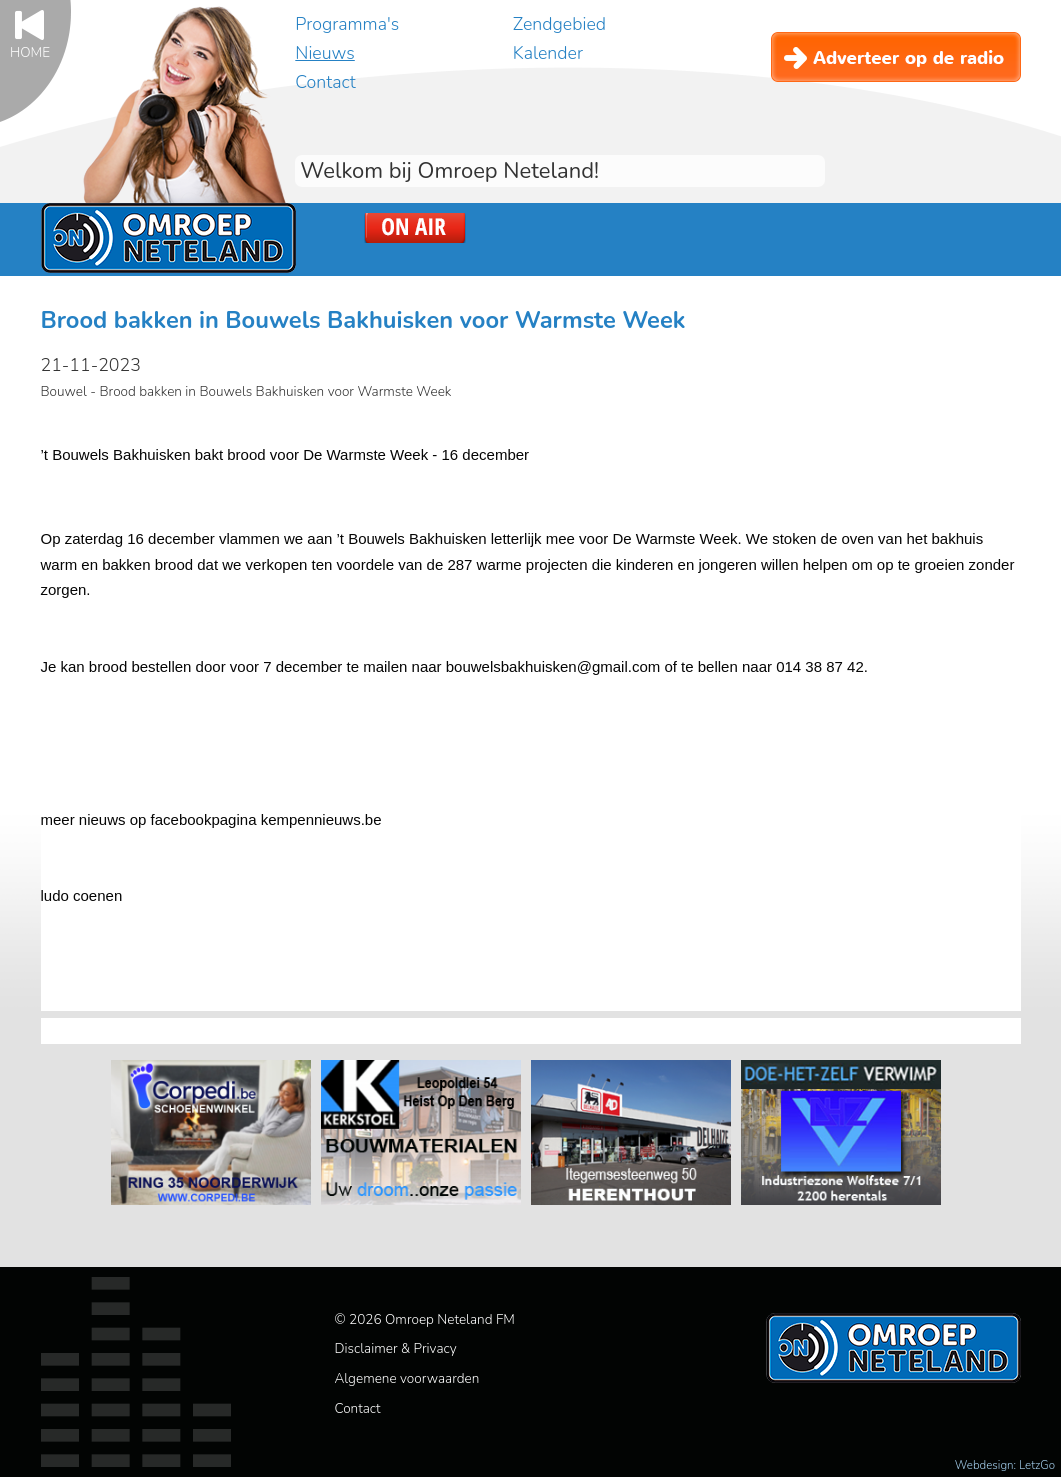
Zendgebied (559, 24)
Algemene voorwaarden (407, 1378)
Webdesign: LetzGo (1005, 1465)
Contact (325, 82)
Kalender (548, 53)
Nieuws (324, 53)
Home (30, 51)
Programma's (347, 24)
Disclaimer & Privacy (396, 1348)
